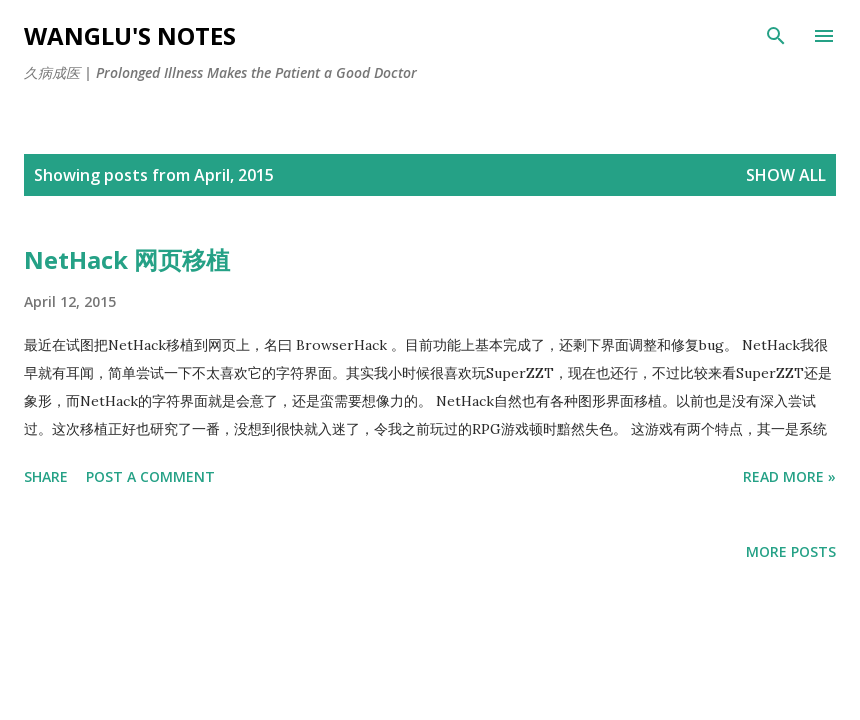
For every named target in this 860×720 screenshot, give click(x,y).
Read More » (789, 476)
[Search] (776, 36)
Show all (786, 175)
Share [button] (46, 476)
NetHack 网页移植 (127, 259)
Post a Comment (150, 476)
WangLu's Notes (130, 35)
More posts (791, 551)
